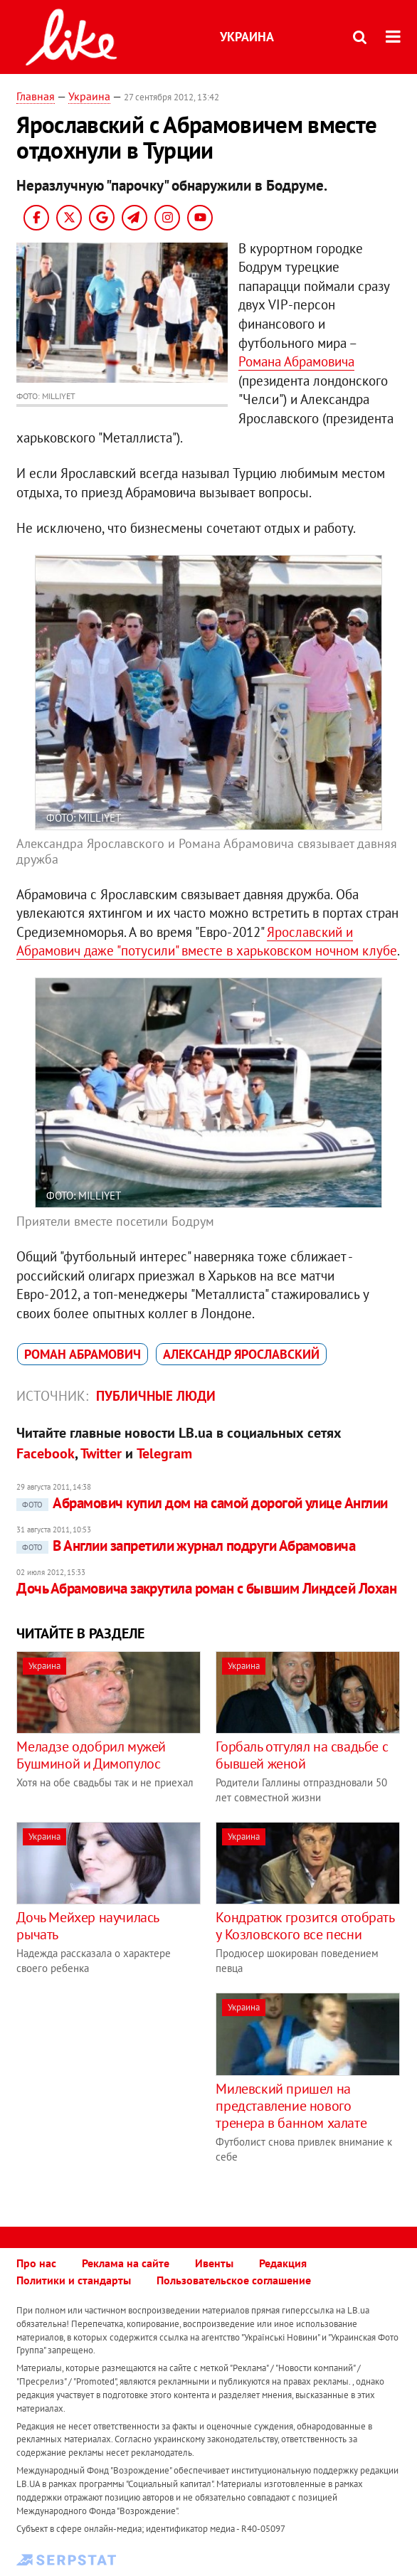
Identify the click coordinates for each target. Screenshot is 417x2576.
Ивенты (214, 2263)
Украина (247, 36)
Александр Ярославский (241, 1354)
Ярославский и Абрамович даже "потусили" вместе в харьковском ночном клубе (206, 941)
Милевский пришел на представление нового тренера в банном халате (291, 2105)
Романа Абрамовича (296, 361)
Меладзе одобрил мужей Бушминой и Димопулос (91, 1755)
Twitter (101, 1453)
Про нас (36, 2263)
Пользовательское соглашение (234, 2280)
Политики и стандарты (73, 2280)
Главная (35, 96)
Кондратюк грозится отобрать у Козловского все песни (305, 1926)
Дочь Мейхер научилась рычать (87, 1926)
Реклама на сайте (125, 2263)
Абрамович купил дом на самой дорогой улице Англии (201, 1502)
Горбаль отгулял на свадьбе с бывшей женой (302, 1755)
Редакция (283, 2263)
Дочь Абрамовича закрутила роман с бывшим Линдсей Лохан (206, 1588)
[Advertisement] (135, 2092)
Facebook (45, 1453)
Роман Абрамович (82, 1354)
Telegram (164, 1453)
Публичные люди (156, 1395)
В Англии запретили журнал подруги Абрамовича (185, 1545)
